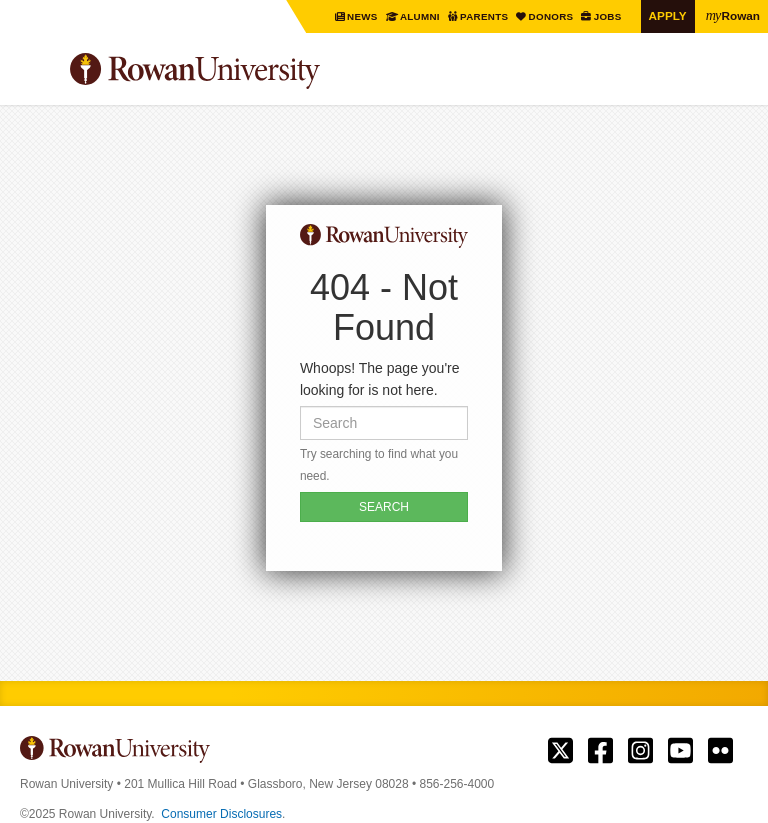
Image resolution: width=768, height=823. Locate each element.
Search (733, 79)
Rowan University (245, 71)
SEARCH (384, 507)
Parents (485, 16)
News (364, 16)
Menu (36, 74)
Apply (668, 15)
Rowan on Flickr (720, 751)
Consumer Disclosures (221, 814)
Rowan (733, 15)
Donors (552, 16)
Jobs (608, 16)
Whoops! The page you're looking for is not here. (380, 379)
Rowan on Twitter (560, 751)
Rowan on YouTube (680, 751)
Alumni (420, 16)
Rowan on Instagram (640, 751)
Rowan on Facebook (600, 751)
